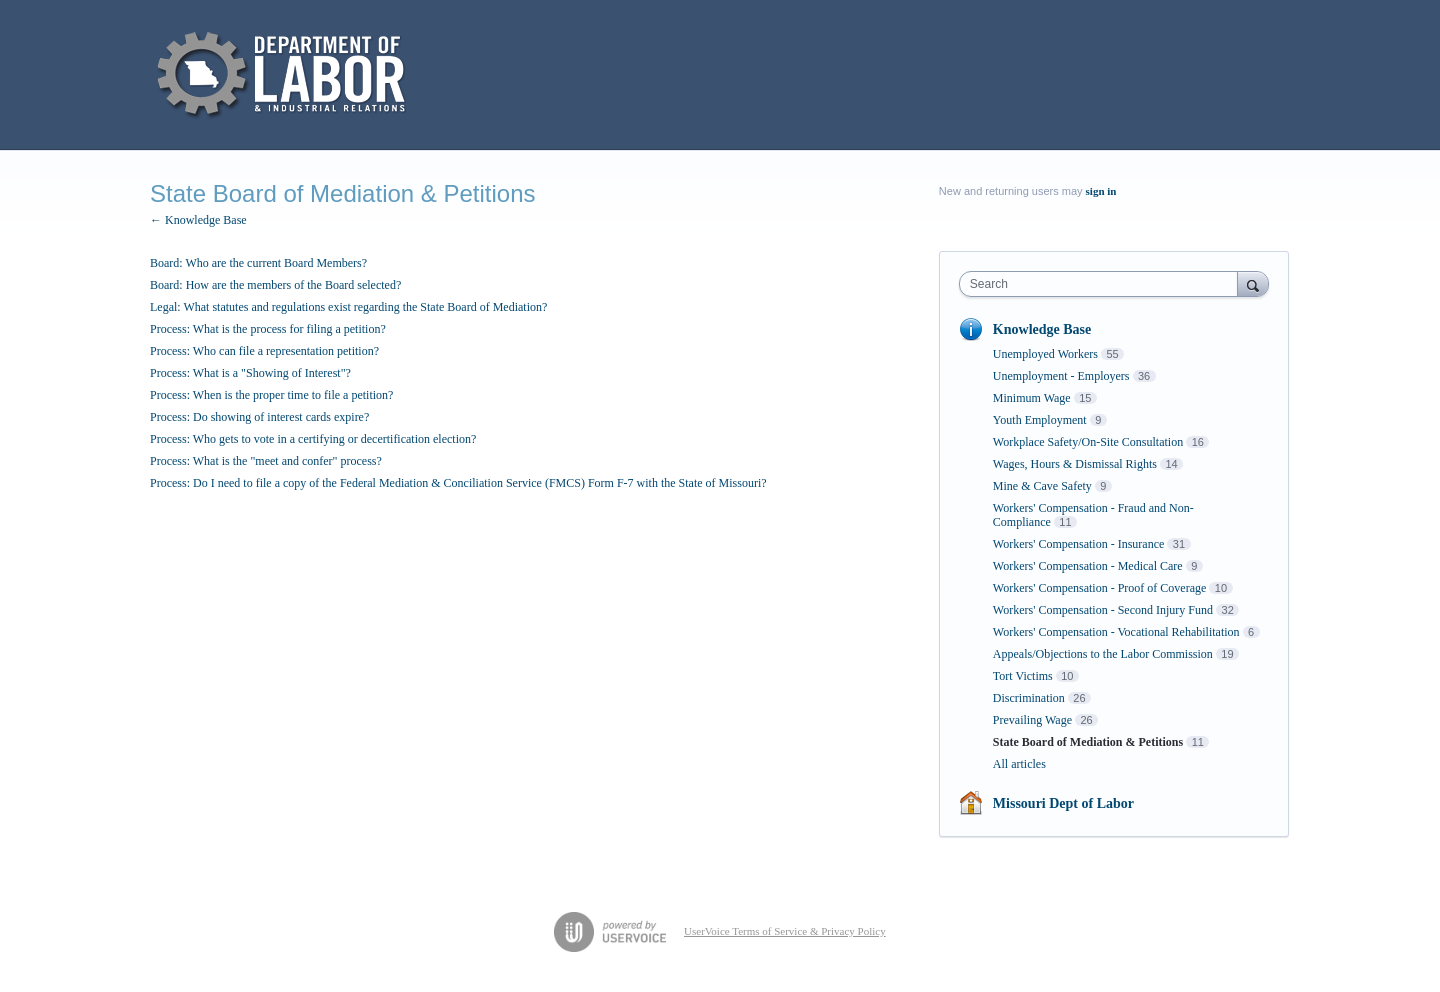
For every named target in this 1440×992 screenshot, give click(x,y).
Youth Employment (1040, 420)
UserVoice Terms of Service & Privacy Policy (785, 931)
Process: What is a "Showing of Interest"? (250, 373)
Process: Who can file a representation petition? (264, 351)
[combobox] (1103, 284)
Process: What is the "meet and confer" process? (266, 461)
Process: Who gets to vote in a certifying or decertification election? (313, 439)
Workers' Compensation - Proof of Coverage (1099, 588)
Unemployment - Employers (1061, 376)
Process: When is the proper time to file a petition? (271, 395)
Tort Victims (1023, 676)
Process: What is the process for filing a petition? (268, 329)
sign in (1101, 191)
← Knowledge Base (198, 220)
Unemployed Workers (1045, 354)
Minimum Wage (1032, 398)
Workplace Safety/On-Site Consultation (1088, 442)
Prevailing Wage (1032, 720)
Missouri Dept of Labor (1063, 803)
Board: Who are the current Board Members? (258, 263)
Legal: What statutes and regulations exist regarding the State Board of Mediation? (348, 307)
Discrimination (1029, 698)
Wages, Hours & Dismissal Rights (1075, 464)
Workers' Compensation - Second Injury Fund (1103, 610)
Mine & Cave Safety (1042, 486)
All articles (1019, 764)
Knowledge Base (1042, 329)
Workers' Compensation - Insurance (1078, 544)
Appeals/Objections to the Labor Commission (1103, 654)
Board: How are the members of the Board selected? (275, 285)
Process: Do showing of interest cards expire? (259, 417)
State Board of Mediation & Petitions (1088, 742)
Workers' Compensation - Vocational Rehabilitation (1116, 632)
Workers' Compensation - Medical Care (1088, 566)
